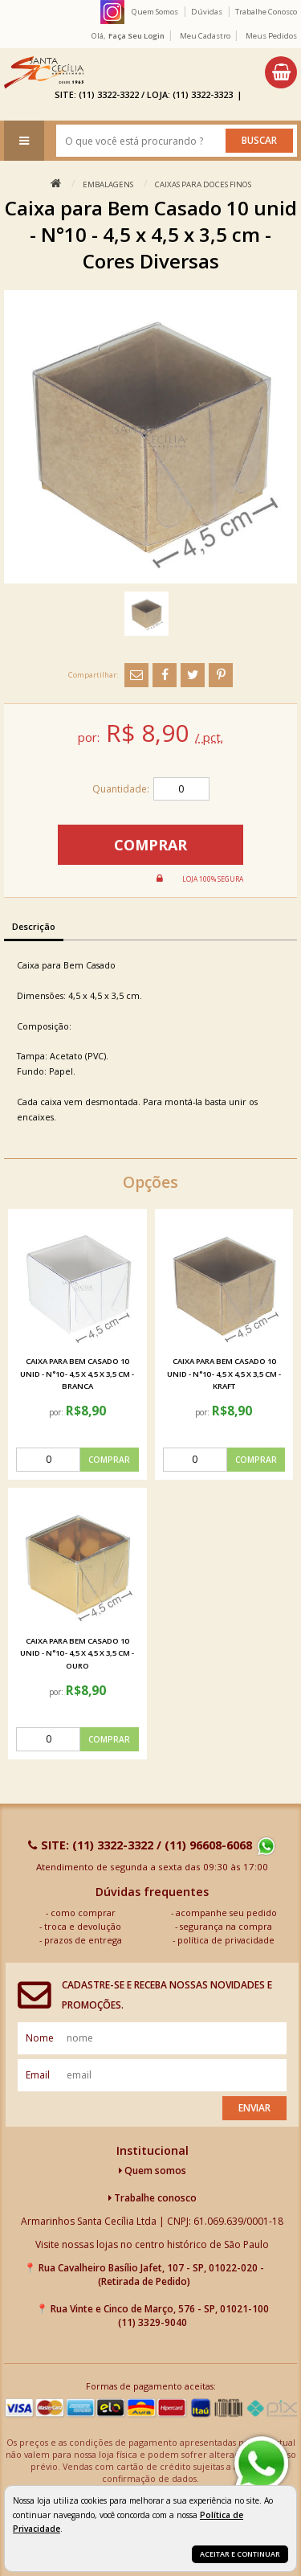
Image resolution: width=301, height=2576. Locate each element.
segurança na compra (226, 1926)
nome (40, 2038)
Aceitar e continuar (240, 2554)
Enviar (254, 2108)
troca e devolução (82, 1926)
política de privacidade (226, 1940)
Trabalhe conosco (152, 2198)
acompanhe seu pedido (226, 1912)
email (38, 2075)
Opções (150, 1182)
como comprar (83, 1912)
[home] (43, 72)
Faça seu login (136, 36)
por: (57, 1412)
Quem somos (152, 2170)
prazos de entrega (83, 1940)
